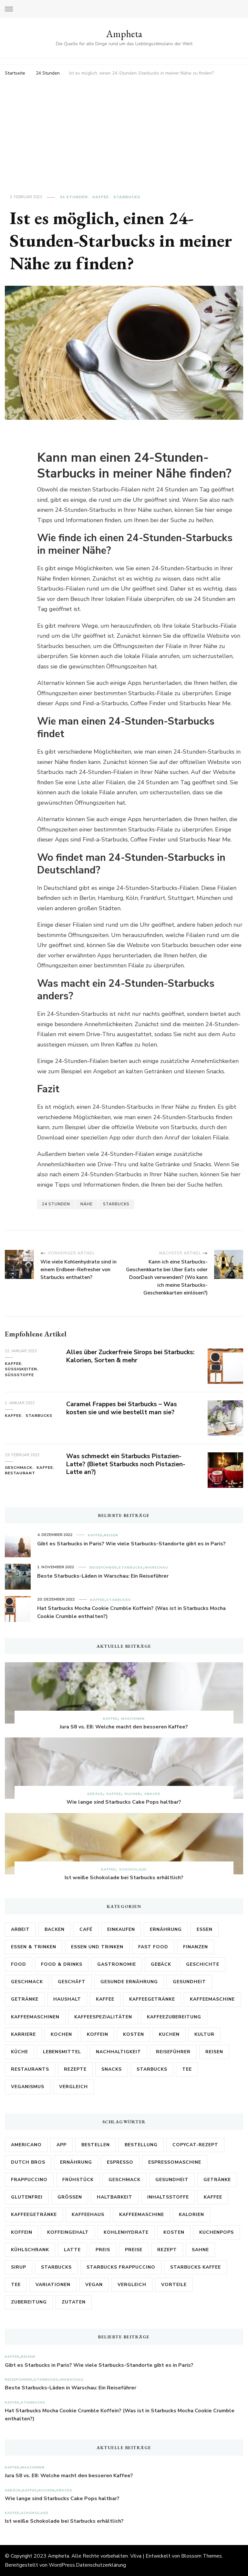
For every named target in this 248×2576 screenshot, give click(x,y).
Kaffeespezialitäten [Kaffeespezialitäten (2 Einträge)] (103, 2017)
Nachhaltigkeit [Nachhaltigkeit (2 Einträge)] (118, 2052)
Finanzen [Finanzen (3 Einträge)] (195, 1947)
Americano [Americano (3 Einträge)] (26, 2145)
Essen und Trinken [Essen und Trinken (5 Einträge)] (97, 1947)
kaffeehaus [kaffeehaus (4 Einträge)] (88, 2214)
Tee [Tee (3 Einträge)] (16, 2285)
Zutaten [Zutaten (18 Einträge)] (74, 2302)
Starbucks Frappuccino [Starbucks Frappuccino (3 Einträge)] (121, 2267)
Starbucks (126, 197)
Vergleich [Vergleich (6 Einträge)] (132, 2285)
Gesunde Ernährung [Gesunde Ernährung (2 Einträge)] (129, 1982)
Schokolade (133, 1869)
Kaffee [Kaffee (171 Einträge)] (105, 1999)
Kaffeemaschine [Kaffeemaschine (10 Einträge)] (141, 2214)
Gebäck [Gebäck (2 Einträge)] (161, 1964)
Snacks (152, 1793)
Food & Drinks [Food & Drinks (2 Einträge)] (61, 1964)
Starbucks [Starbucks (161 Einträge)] (56, 2267)
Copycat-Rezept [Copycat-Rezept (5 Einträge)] (195, 2145)
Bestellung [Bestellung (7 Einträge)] (141, 2145)
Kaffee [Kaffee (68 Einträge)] (213, 2197)
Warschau (156, 1567)
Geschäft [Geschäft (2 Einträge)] (72, 1982)
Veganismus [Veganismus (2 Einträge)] (27, 2087)
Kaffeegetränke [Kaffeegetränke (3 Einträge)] (34, 2214)
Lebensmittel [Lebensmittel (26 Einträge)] (62, 2052)
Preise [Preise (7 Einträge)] (133, 2250)
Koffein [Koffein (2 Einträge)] (97, 2034)
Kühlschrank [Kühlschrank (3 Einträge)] (30, 2250)
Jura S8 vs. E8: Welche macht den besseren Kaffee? (124, 1726)
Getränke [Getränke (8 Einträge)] (217, 2180)
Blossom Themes (201, 2556)
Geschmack (18, 1467)
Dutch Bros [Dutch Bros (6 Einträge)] (28, 2162)
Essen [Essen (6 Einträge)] (204, 1929)
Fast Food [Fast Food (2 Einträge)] (153, 1947)
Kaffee (100, 197)
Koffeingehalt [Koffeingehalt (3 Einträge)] (68, 2232)
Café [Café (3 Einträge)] (85, 1929)
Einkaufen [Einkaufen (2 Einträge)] (121, 1929)
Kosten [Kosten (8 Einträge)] (173, 2232)
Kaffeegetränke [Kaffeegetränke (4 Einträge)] (152, 1999)
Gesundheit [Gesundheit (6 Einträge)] (172, 2180)
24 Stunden (74, 197)
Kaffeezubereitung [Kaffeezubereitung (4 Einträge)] (174, 2017)
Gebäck (95, 1793)
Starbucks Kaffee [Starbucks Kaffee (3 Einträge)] (195, 2267)
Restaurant (20, 1473)
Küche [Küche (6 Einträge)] (19, 2052)
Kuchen (133, 1793)
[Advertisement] (124, 126)
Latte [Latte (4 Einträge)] (72, 2250)
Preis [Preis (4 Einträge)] (103, 2250)
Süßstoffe (19, 1374)
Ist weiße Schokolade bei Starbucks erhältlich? (124, 1877)
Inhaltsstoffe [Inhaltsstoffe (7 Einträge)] (168, 2197)
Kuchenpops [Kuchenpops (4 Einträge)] (216, 2232)
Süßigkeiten (21, 1369)
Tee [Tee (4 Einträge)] (187, 2069)
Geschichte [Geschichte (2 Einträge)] (202, 1964)
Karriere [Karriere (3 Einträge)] (23, 2034)
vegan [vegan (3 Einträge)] (94, 2285)
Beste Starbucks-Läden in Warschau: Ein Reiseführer (103, 1576)
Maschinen (133, 1718)
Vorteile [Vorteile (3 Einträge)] (174, 2285)
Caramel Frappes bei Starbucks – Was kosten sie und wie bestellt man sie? (123, 1408)
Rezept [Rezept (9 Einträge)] (167, 2250)
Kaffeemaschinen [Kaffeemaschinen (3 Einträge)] (35, 2017)
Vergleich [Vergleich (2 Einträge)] (73, 2087)
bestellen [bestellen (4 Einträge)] (95, 2145)
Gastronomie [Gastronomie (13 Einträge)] (116, 1964)
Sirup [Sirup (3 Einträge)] (18, 2267)
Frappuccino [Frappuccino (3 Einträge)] (29, 2180)
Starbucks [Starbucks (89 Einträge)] (152, 2069)
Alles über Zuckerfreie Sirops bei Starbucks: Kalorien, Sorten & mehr (119, 1356)
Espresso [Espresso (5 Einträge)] (120, 2162)
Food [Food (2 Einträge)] (18, 1964)
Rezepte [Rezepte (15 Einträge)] (75, 2069)
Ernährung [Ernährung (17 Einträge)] (166, 1929)
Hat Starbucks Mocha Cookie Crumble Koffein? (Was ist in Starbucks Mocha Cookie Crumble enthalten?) (131, 1612)
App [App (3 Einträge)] (62, 2145)
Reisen (111, 1535)
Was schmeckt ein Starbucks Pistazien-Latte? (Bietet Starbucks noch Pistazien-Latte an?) (127, 1464)
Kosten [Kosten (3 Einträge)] (133, 2034)
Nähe (86, 1204)
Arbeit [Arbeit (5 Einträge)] (20, 1929)
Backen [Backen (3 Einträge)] (55, 1929)
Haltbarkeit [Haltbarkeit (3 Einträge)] (114, 2197)
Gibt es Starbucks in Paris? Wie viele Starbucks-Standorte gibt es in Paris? (131, 1543)
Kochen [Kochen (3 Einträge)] (61, 2034)
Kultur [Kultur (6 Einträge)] (204, 2034)
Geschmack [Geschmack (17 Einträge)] (124, 2180)
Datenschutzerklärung (101, 2565)
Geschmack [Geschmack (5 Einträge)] (27, 1982)
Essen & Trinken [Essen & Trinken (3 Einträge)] (33, 1947)
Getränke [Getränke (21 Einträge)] (24, 1999)
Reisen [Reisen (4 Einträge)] (214, 2052)
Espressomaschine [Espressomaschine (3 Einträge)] (174, 2162)
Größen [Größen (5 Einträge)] (69, 2197)
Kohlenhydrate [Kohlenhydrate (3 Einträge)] (126, 2232)
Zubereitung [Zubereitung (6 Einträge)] (29, 2302)
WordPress (62, 2565)
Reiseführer (103, 1567)
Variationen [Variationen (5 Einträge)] (53, 2285)
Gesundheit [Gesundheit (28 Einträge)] (189, 1982)
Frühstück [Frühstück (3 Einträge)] (78, 2180)
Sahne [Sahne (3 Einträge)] (200, 2250)
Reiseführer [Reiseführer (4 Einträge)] (173, 2052)
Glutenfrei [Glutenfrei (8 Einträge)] (27, 2197)
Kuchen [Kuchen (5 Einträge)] (169, 2034)
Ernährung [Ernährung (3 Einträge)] (76, 2162)
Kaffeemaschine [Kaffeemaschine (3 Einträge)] (212, 1999)
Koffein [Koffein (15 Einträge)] (21, 2232)
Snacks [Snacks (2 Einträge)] (111, 2069)
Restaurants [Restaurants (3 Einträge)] (30, 2069)
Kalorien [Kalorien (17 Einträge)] (191, 2214)
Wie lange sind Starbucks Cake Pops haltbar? (124, 1802)
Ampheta (124, 33)
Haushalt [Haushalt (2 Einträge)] (67, 1999)
